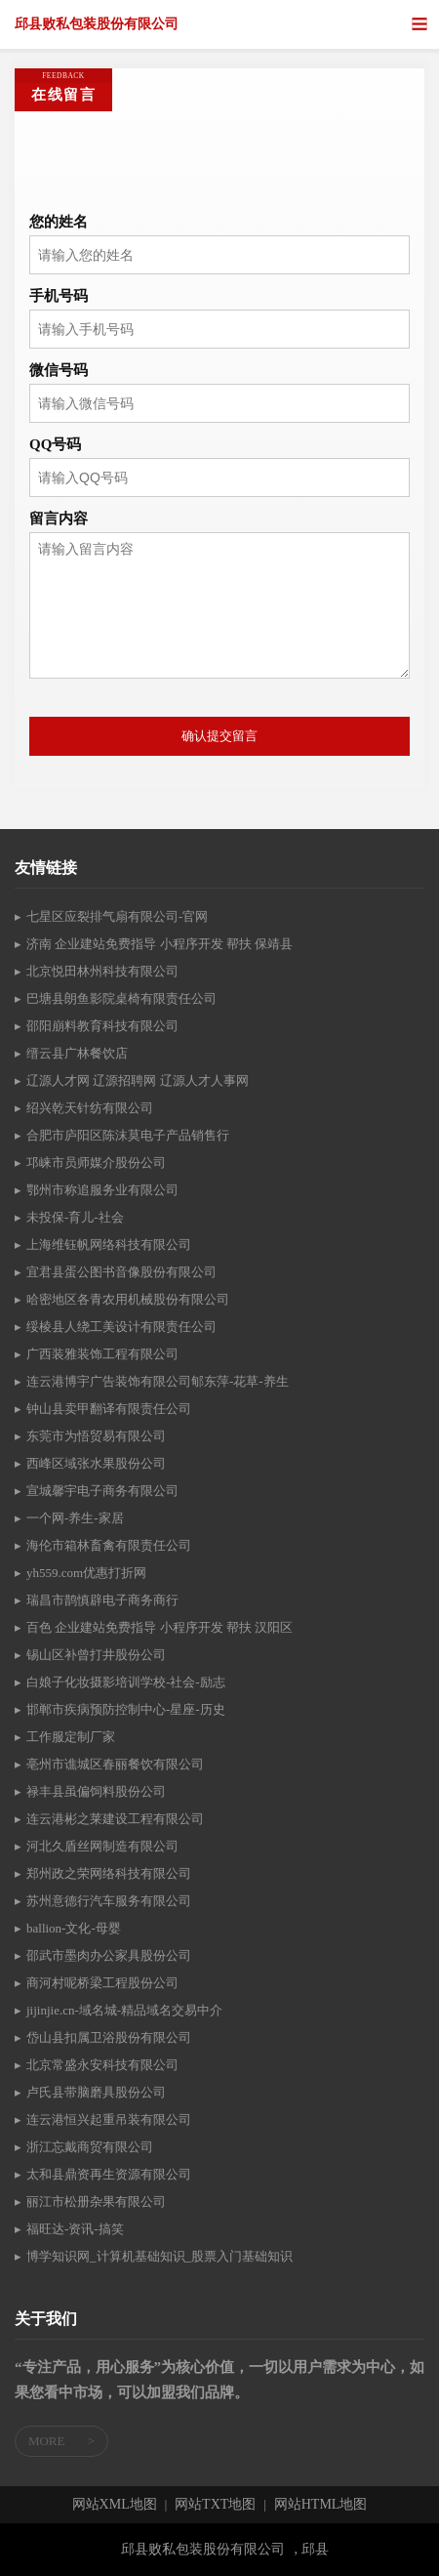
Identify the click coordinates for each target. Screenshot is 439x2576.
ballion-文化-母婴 (73, 1928)
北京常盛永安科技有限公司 (102, 2064)
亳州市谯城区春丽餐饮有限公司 (115, 1764)
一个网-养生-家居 (75, 1518)
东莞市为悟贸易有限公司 (96, 1436)
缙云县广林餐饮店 (77, 1053)
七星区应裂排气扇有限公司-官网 (117, 916)
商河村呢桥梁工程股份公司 (102, 1982)
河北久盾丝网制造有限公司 (102, 1846)
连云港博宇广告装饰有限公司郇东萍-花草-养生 (157, 1381)
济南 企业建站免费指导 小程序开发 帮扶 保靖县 (159, 943)
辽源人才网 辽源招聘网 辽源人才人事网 (137, 1080)
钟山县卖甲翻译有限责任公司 (108, 1408)
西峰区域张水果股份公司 (96, 1463)
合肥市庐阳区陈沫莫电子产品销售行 (127, 1135)
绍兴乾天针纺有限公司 (89, 1108)
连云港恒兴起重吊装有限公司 (108, 2119)
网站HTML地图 (321, 2505)
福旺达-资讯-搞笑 (75, 2229)
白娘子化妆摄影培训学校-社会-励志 (125, 1682)
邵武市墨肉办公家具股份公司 (108, 1955)
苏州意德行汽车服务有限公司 (108, 1900)
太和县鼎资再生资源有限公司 (108, 2174)
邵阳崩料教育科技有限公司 (102, 1025)
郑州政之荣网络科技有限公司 (108, 1873)
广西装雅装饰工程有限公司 (102, 1354)
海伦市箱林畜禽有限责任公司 (108, 1545)
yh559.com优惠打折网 (86, 1572)
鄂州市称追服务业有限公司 (102, 1190)
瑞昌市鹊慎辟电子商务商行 (102, 1600)
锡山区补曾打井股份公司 (96, 1654)
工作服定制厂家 (70, 1736)
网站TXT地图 (215, 2505)
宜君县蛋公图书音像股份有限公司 (121, 1272)
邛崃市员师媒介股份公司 (96, 1162)
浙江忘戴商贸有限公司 (89, 2147)
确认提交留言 (219, 735)
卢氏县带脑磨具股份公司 (96, 2092)
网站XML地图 (114, 2505)
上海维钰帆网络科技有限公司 (108, 1244)
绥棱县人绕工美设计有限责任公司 (121, 1326)
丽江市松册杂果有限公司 (96, 2201)
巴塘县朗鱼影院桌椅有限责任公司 (121, 998)
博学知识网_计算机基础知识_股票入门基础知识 (159, 2256)
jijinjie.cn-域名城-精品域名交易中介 (124, 2010)
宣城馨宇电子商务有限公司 (102, 1490)
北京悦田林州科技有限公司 (102, 971)
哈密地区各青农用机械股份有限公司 (127, 1299)
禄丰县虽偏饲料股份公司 (96, 1791)
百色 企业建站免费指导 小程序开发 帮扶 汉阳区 (159, 1627)
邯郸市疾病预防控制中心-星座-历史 (125, 1709)
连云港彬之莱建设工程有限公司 (115, 1818)
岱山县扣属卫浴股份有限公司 (108, 2037)
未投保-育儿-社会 (75, 1217)
